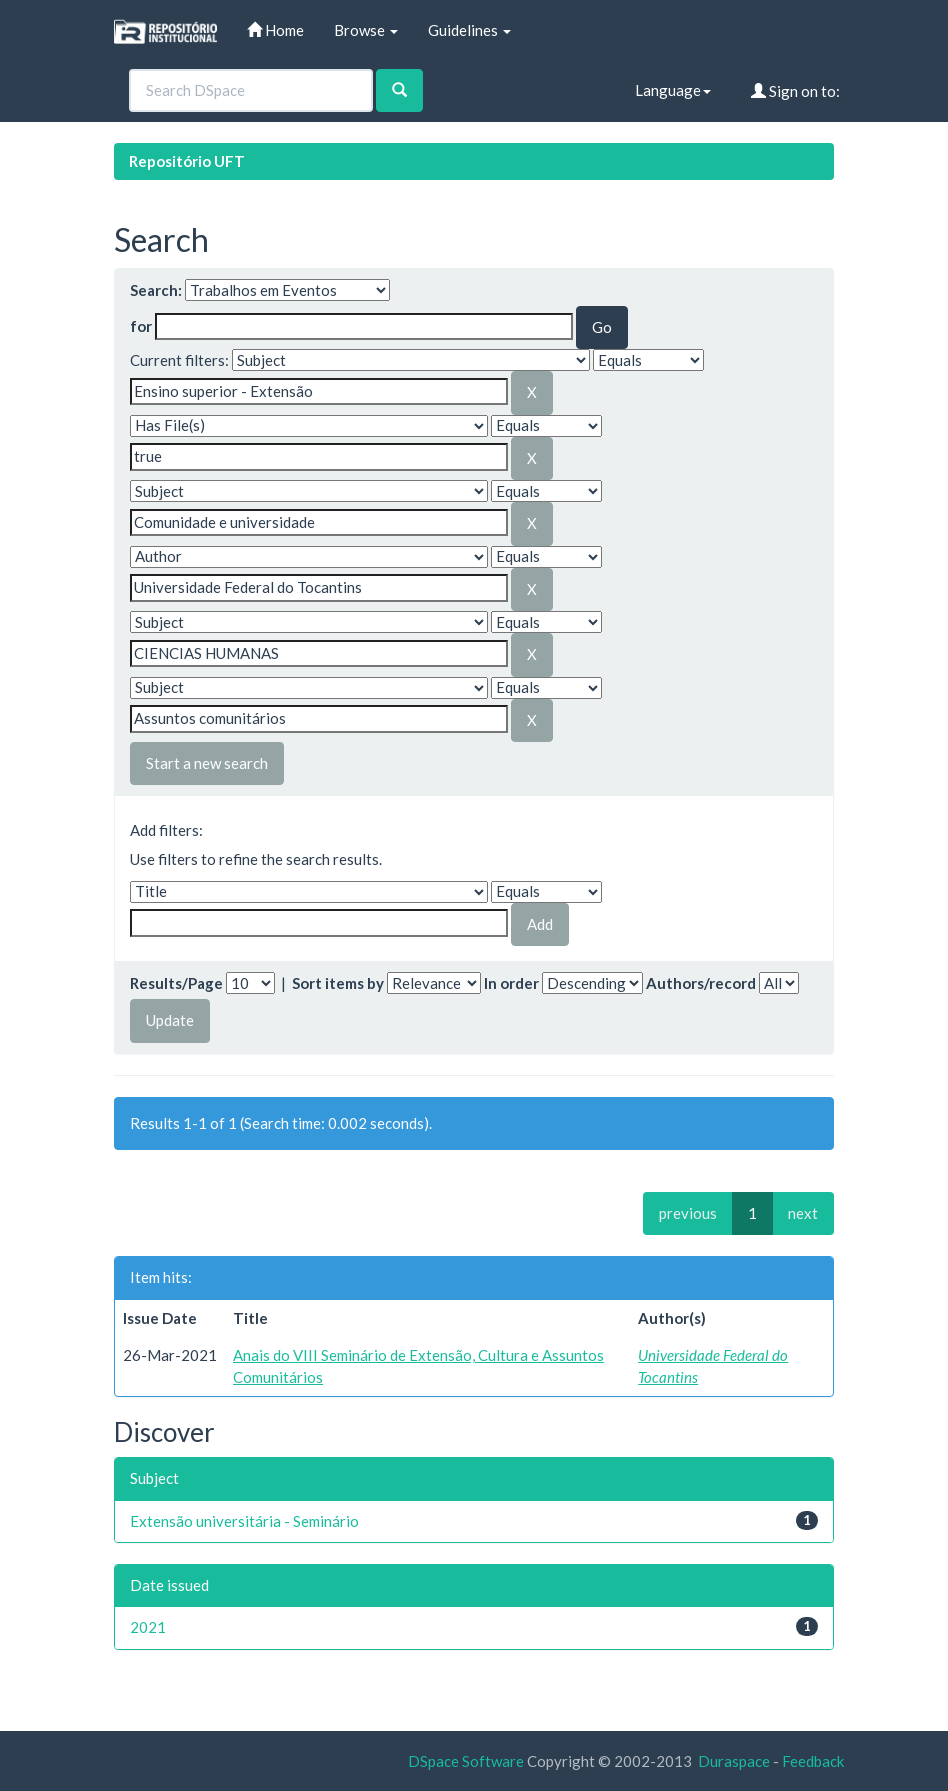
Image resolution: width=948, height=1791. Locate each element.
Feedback (813, 1761)
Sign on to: (795, 91)
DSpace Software (466, 1761)
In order (511, 983)
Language (673, 90)
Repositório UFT (187, 161)
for (141, 326)
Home (275, 30)
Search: (156, 290)
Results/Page (176, 983)
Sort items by (338, 983)
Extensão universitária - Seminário (244, 1521)
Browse (366, 30)
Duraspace (734, 1761)
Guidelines (469, 30)
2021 (148, 1627)
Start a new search (207, 763)
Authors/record (701, 983)
